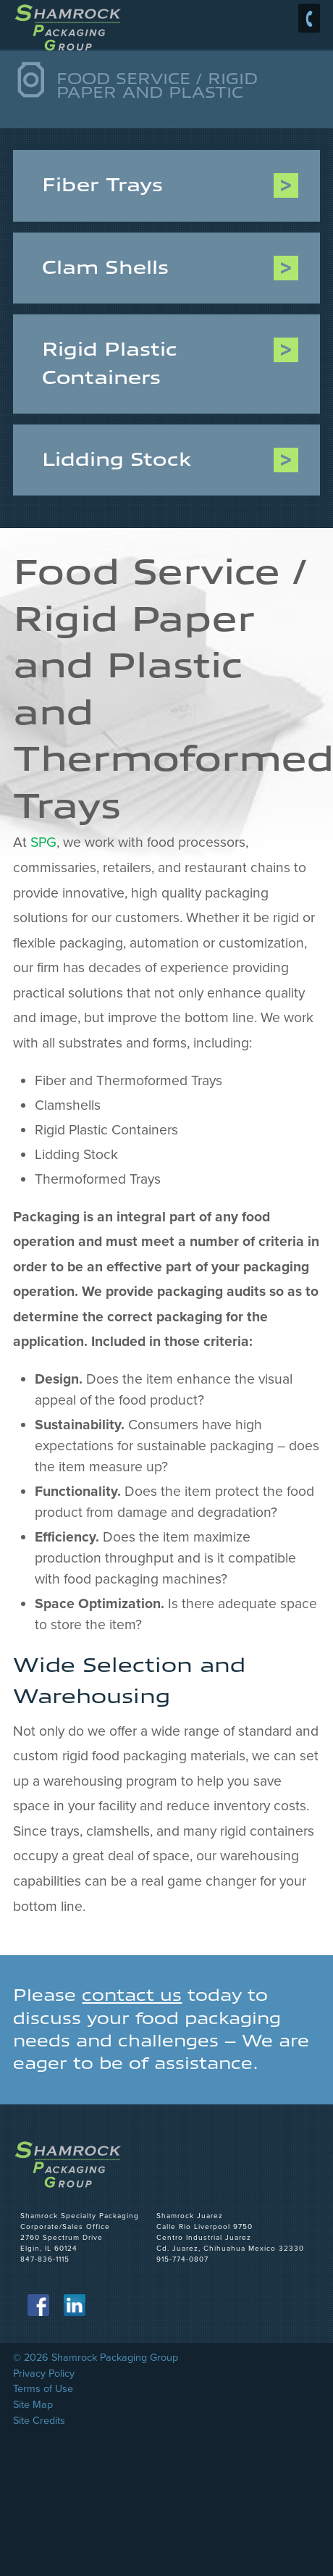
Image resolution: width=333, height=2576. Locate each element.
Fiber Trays (102, 185)
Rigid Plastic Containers (109, 363)
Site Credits (39, 2420)
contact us (132, 1995)
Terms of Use (43, 2389)
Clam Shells (105, 267)
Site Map (33, 2405)
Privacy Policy (44, 2373)
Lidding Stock (116, 459)
